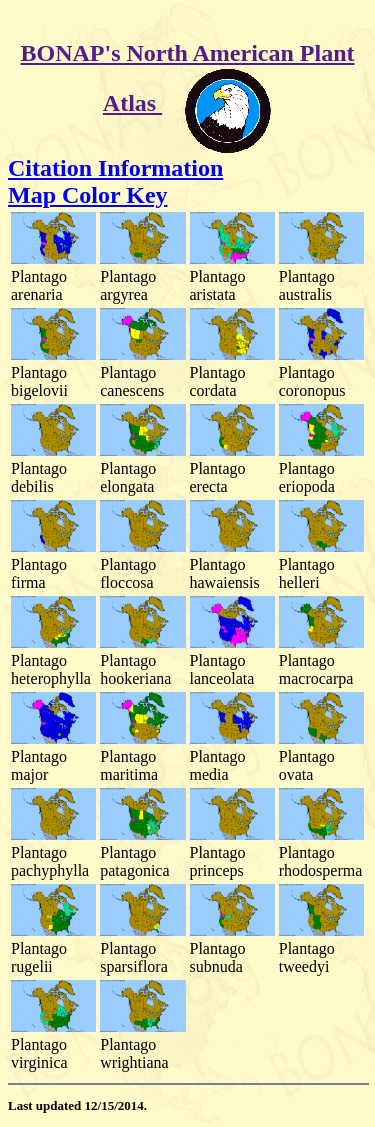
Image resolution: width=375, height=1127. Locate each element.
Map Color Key (88, 195)
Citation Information (115, 168)
